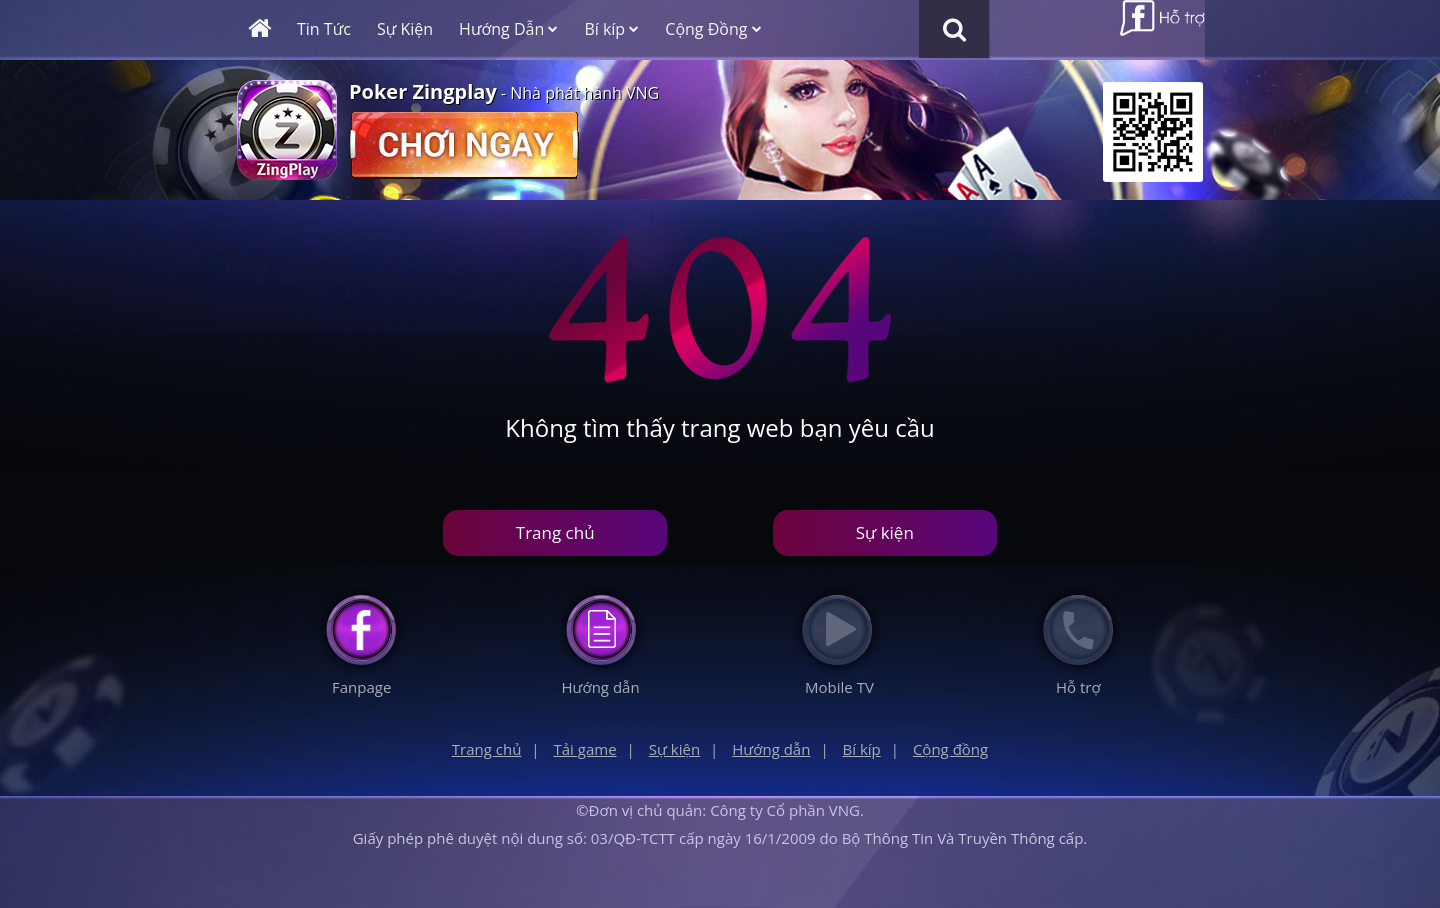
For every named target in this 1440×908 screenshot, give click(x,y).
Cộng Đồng (713, 29)
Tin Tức (324, 29)
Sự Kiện (405, 29)
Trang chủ (555, 532)
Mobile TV (839, 687)
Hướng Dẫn (508, 29)
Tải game (585, 749)
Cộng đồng (950, 749)
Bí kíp (611, 29)
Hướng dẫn (600, 687)
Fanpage (361, 687)
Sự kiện (885, 532)
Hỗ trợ (1078, 687)
